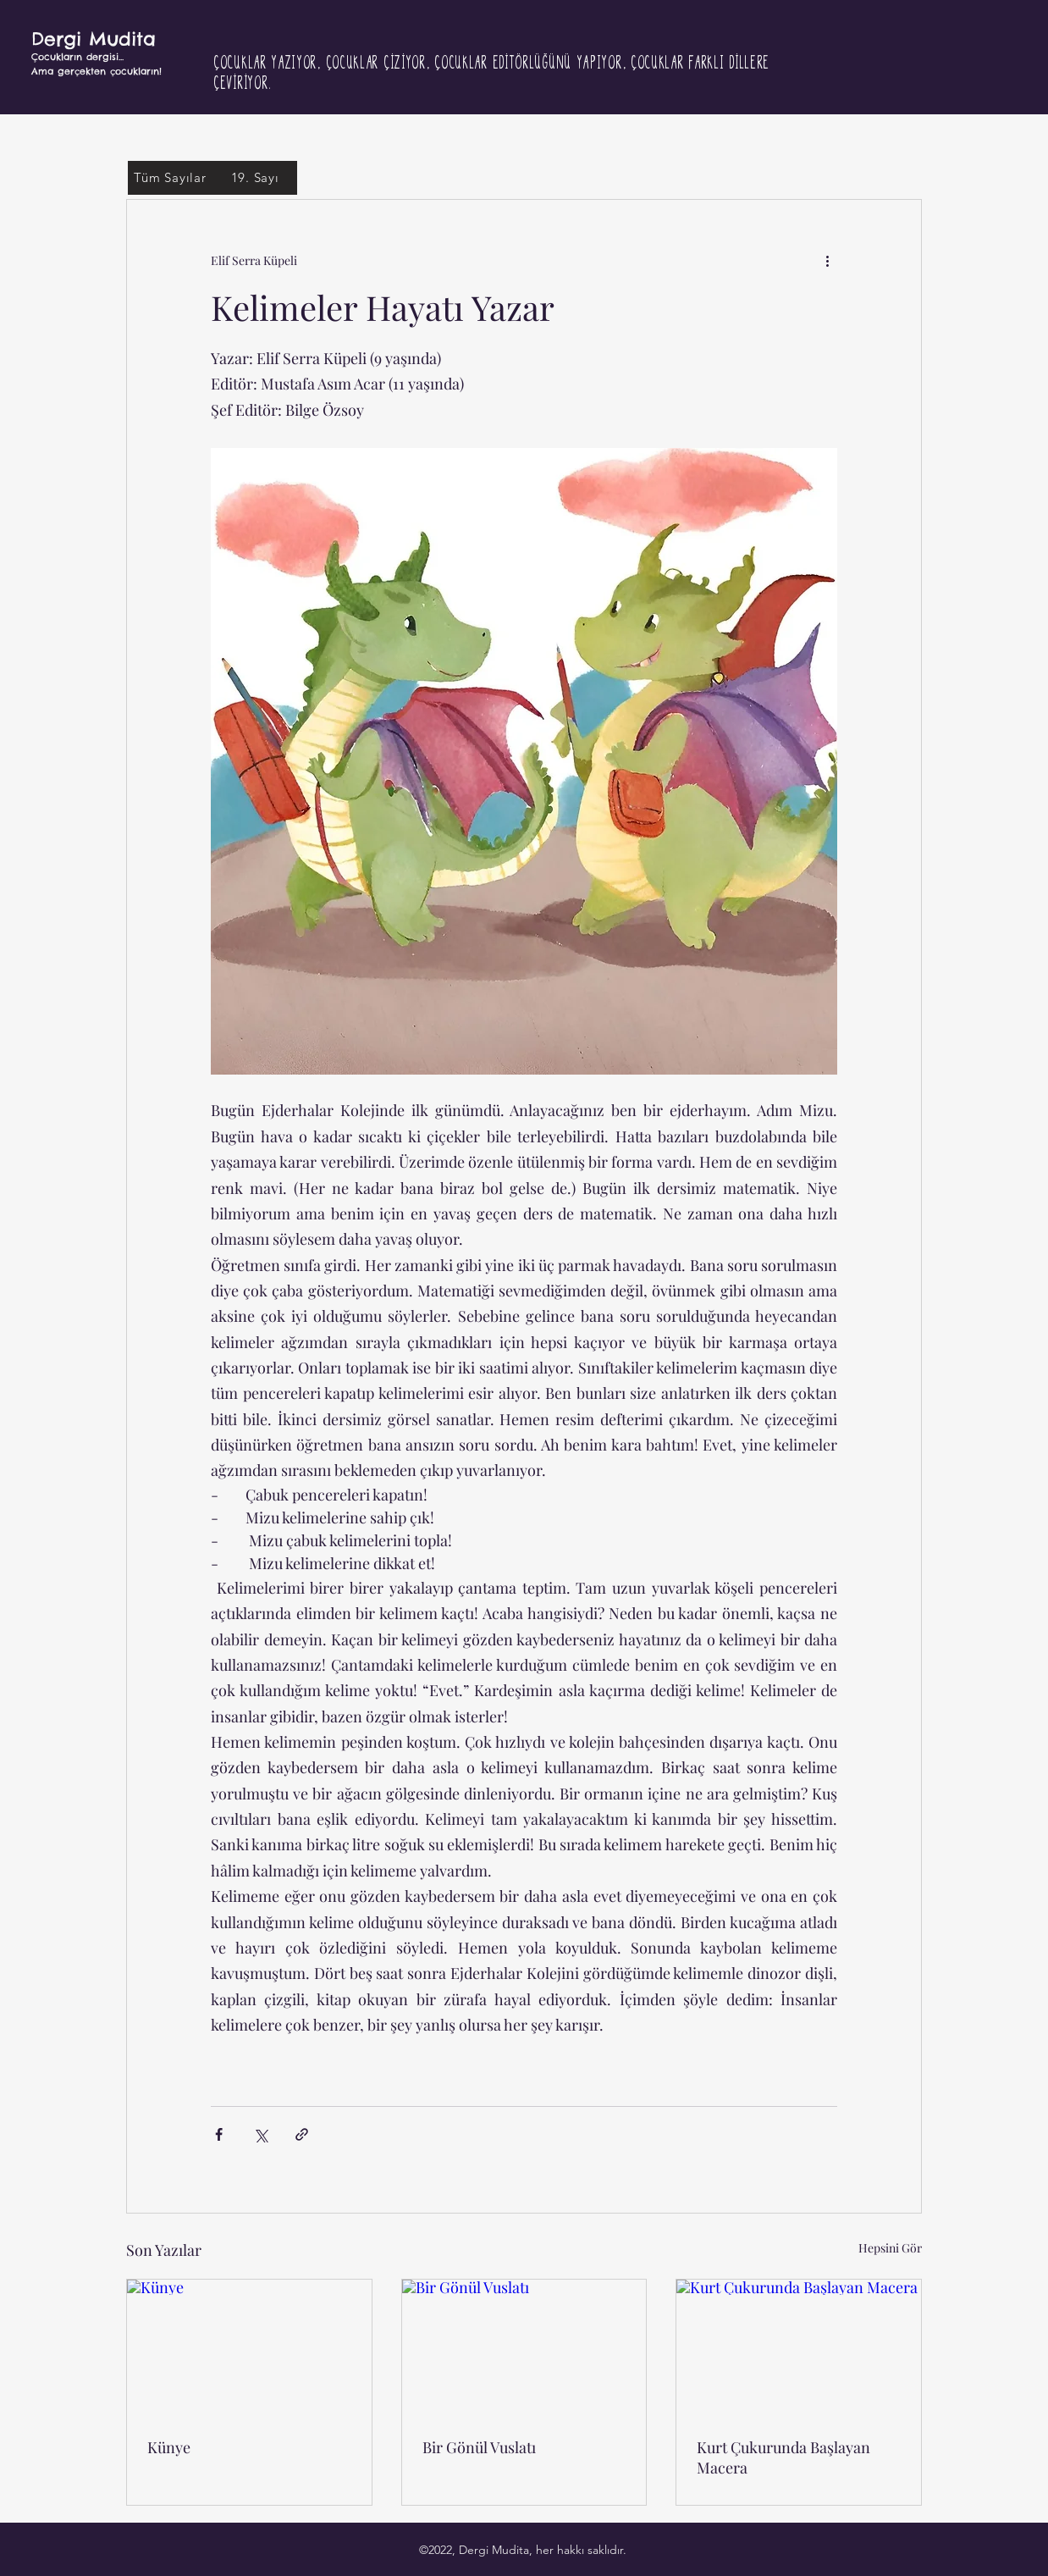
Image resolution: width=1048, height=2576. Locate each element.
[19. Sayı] (254, 178)
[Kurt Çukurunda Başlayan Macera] (798, 2348)
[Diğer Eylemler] (827, 261)
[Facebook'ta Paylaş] (219, 2134)
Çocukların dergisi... (77, 57)
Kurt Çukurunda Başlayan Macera (783, 2457)
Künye (168, 2447)
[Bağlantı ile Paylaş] (302, 2134)
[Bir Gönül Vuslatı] (524, 2348)
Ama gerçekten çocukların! (96, 71)
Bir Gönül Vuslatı (479, 2447)
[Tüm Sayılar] (170, 178)
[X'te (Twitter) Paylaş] (260, 2134)
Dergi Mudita (93, 39)
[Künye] (249, 2348)
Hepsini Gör (890, 2248)
